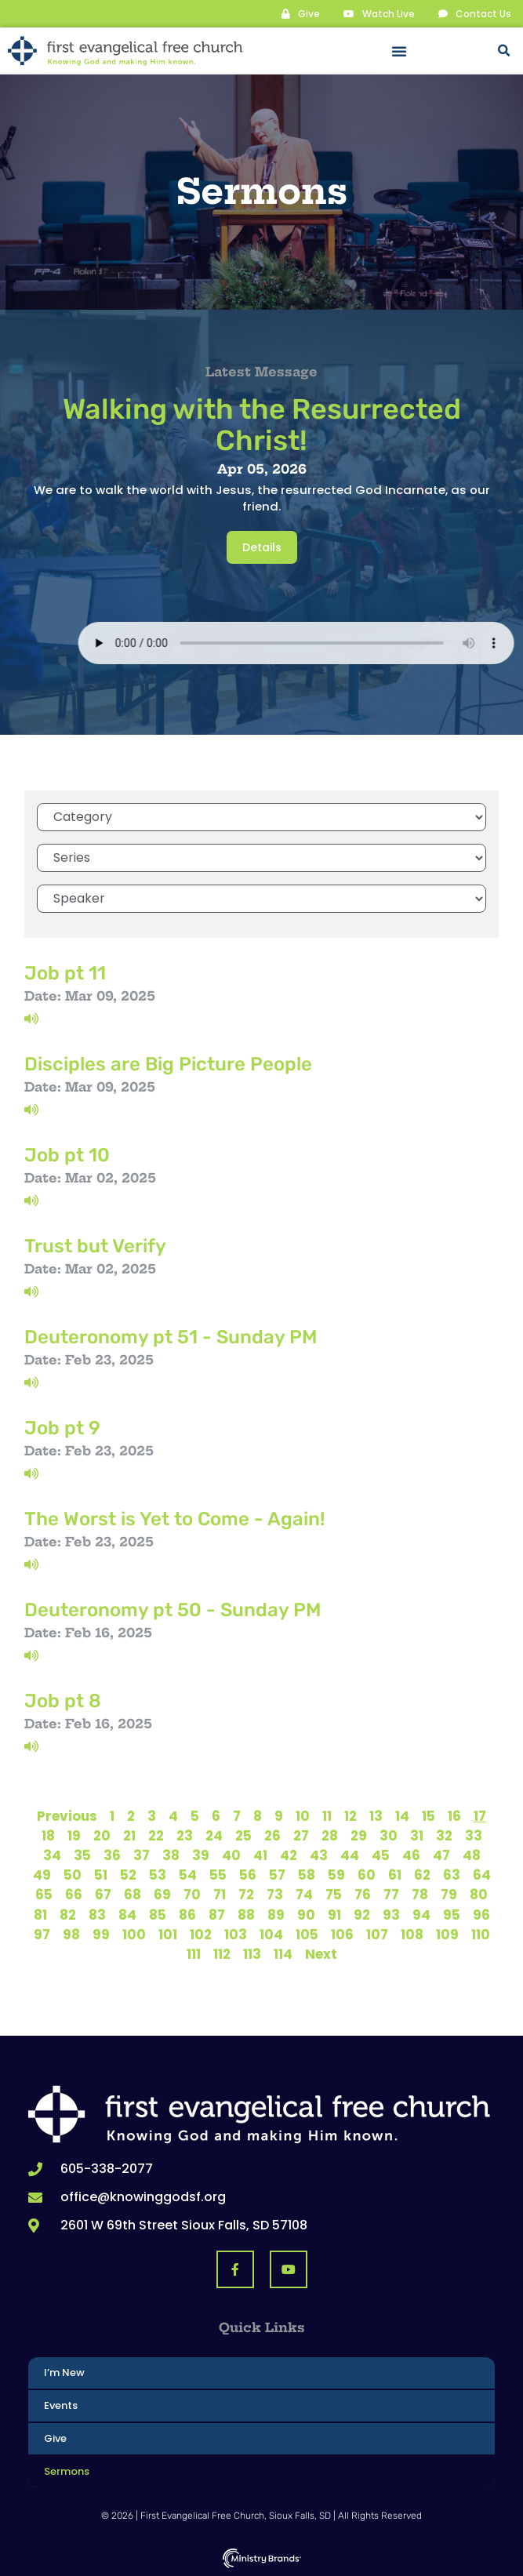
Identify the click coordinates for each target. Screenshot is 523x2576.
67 (103, 1894)
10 (303, 1816)
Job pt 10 (67, 1155)
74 (304, 1894)
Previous (67, 1816)
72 (246, 1894)
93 (391, 1915)
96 (481, 1915)
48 (472, 1855)
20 (102, 1835)
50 (73, 1875)
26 (272, 1835)
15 (428, 1816)
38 (171, 1855)
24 (214, 1835)
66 (73, 1894)
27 (301, 1835)
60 (367, 1875)
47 (441, 1855)
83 (97, 1915)
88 (246, 1915)
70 (192, 1894)
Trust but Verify (95, 1246)
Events (61, 2405)
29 (358, 1835)
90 (306, 1915)
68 (132, 1894)
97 (42, 1934)
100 (134, 1934)
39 (200, 1855)
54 (188, 1875)
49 (42, 1875)
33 (473, 1835)
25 (243, 1835)
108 (412, 1934)
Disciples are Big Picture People (168, 1064)
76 (362, 1894)
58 (306, 1875)
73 (275, 1894)
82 (68, 1915)
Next (321, 1954)
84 (127, 1915)
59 (336, 1875)
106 (342, 1934)
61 (394, 1875)
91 (334, 1915)
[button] (399, 51)
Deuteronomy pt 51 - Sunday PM (170, 1337)
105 (307, 1934)
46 (411, 1855)
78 (420, 1894)
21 (129, 1835)
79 (449, 1894)
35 (82, 1855)
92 (362, 1915)
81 (40, 1915)
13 (376, 1816)
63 (451, 1875)
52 (128, 1875)
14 (402, 1816)
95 (451, 1915)
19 (74, 1835)
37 (141, 1855)
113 (252, 1954)
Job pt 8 (62, 1701)
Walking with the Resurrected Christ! (262, 424)
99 (101, 1934)
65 (44, 1894)
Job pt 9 (62, 1428)
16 (454, 1816)
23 (184, 1835)
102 (201, 1934)
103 (235, 1934)
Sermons (66, 2471)
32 (444, 1835)
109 (447, 1934)
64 (482, 1875)
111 (194, 1954)
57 (277, 1875)
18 (48, 1835)
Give (55, 2438)
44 (349, 1855)
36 (112, 1855)
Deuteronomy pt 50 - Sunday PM (172, 1610)
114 (283, 1954)
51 (100, 1875)
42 (288, 1855)
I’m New (64, 2372)
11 (327, 1816)
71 (219, 1894)
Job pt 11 (65, 973)
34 (52, 1855)
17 (480, 1816)
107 (377, 1934)
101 (167, 1934)
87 (217, 1915)
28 (329, 1835)
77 (391, 1894)
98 (71, 1934)
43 (319, 1855)
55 (218, 1875)
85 (157, 1915)
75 (333, 1894)
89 (276, 1915)
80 (479, 1894)
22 (156, 1835)
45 (381, 1855)
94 (421, 1915)
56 (247, 1875)
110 (480, 1934)
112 (222, 1954)
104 (271, 1934)
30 (389, 1835)
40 (231, 1855)
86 (187, 1915)
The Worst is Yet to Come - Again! (174, 1519)
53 (157, 1875)
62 (422, 1875)
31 (416, 1835)
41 (260, 1855)
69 (162, 1894)
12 (350, 1816)
